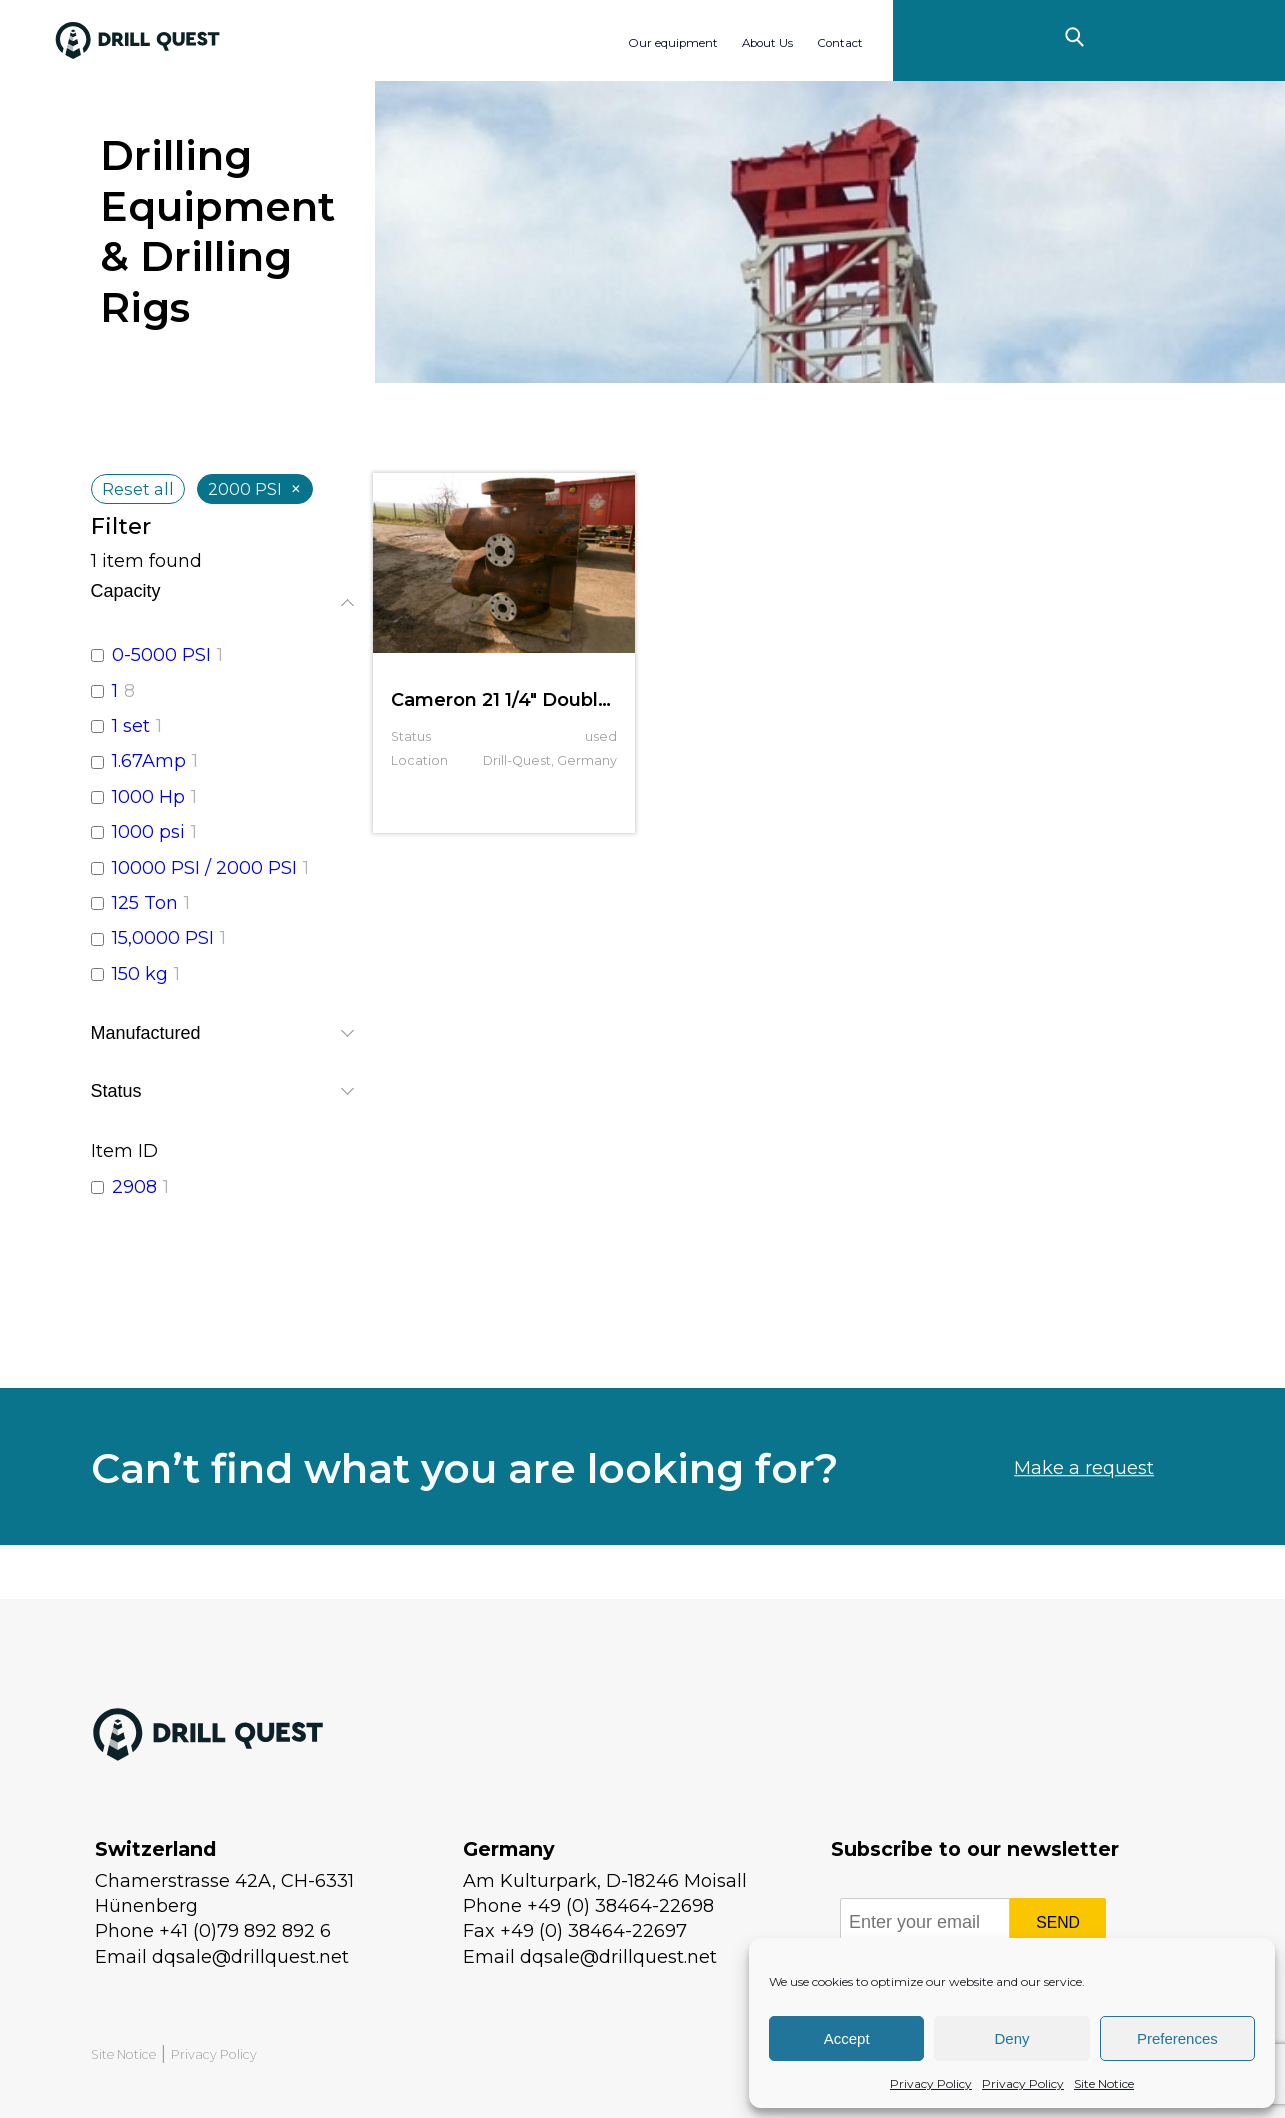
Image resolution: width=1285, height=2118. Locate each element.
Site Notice (1104, 2083)
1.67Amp (149, 761)
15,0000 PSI (163, 938)
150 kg (140, 974)
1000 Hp (148, 797)
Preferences (1177, 2038)
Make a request (1084, 1519)
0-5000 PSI (161, 655)
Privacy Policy (931, 2083)
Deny (1011, 2038)
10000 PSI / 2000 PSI (204, 868)
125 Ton (145, 903)
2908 (134, 1187)
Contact (840, 43)
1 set (131, 726)
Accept (847, 2038)
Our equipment (673, 43)
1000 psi (148, 832)
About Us (767, 43)
